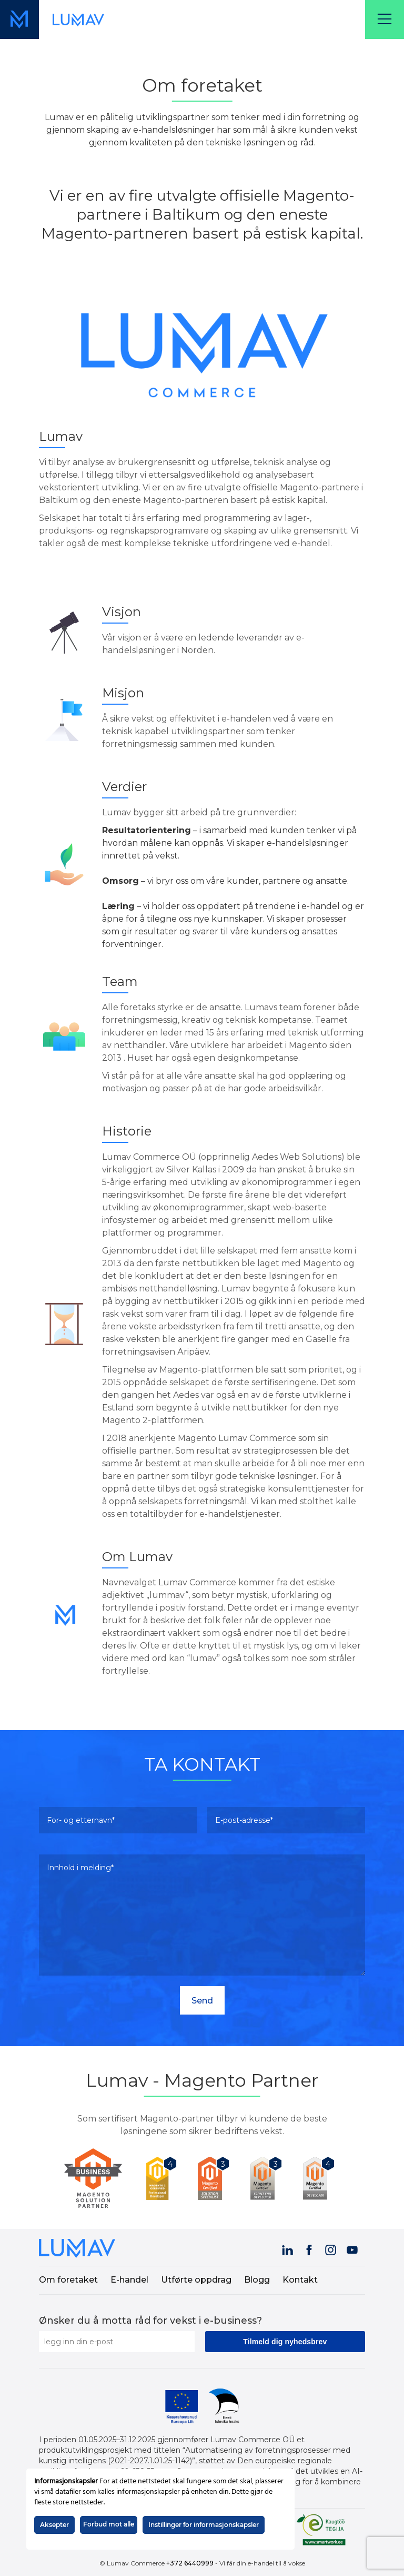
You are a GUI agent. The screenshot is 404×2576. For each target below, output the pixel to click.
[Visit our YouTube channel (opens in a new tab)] (353, 2248)
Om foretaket (68, 2280)
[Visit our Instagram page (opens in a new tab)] (331, 2248)
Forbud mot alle (108, 2524)
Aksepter (54, 2525)
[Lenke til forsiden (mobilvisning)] (19, 19)
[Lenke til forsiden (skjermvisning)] (78, 19)
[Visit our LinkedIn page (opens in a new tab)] (288, 2248)
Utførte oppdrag (196, 2280)
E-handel (129, 2280)
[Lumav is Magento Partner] (97, 2178)
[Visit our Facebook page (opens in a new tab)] (309, 2248)
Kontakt (300, 2280)
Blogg (257, 2280)
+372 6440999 (190, 2563)
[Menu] (384, 19)
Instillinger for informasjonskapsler (203, 2525)
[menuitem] (73, 2280)
